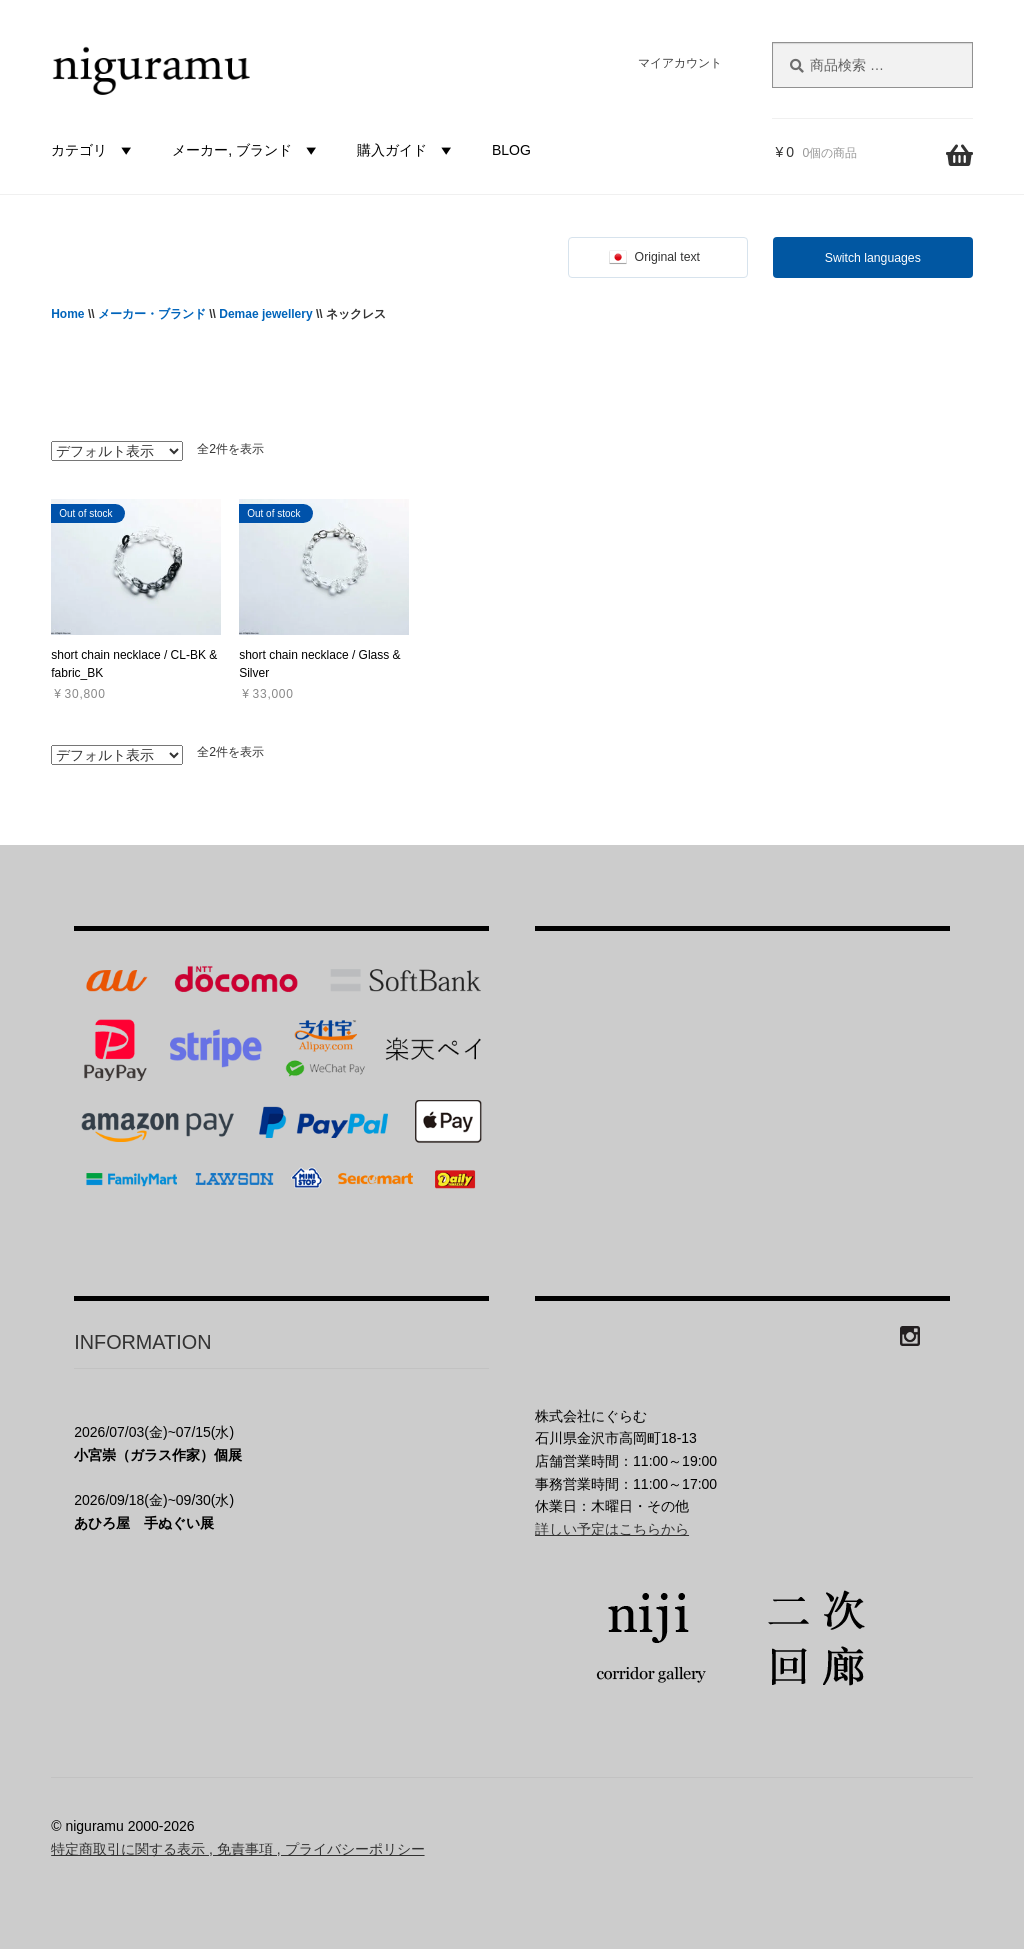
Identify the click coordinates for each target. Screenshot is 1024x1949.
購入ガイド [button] (407, 150)
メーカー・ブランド (152, 314)
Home (67, 314)
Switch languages (873, 258)
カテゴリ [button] (94, 150)
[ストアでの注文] (117, 451)
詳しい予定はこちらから (612, 1529)
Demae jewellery (265, 314)
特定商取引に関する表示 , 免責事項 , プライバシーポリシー (237, 1849)
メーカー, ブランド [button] (247, 150)
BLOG (511, 150)
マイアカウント (680, 63)
